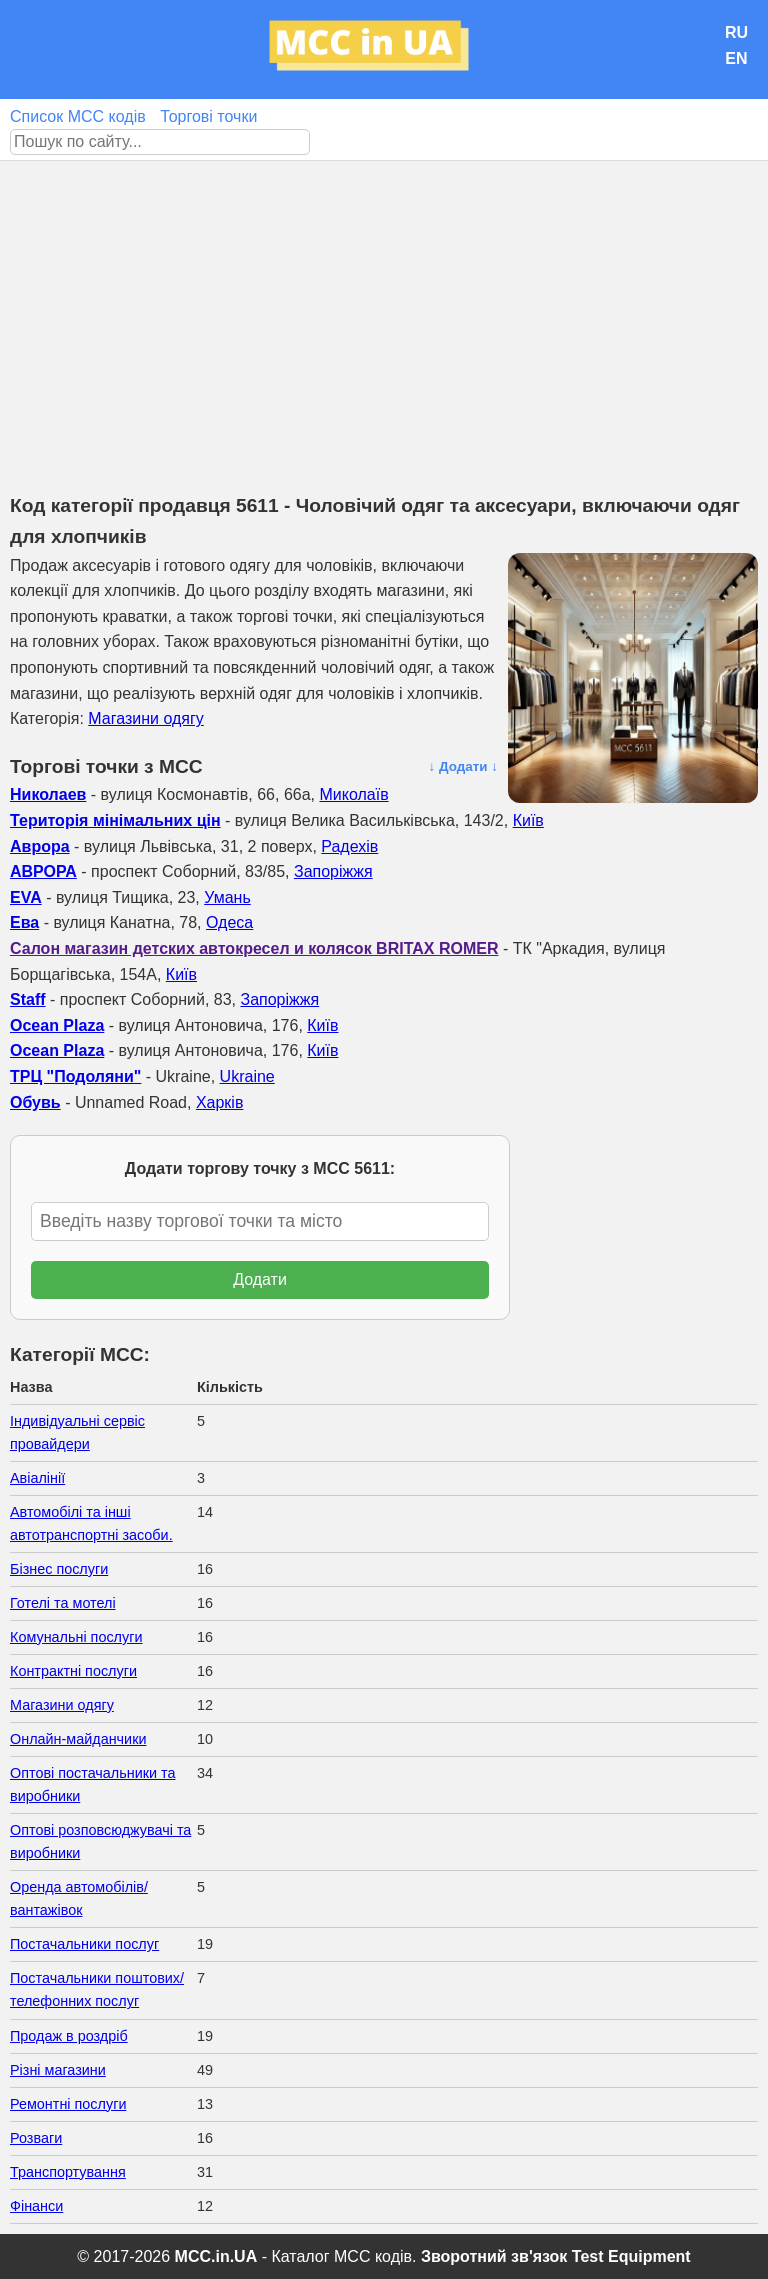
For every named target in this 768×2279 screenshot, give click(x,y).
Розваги (36, 2138)
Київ (528, 820)
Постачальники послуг (84, 1944)
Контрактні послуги (73, 1671)
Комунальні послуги (76, 1637)
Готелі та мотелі (63, 1603)
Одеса (229, 922)
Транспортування (68, 2172)
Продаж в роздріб (69, 2036)
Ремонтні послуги (68, 2104)
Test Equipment (631, 2256)
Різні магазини (58, 2070)
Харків (220, 1102)
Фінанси (36, 2206)
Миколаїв (353, 794)
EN (736, 58)
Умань (227, 897)
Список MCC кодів (78, 116)
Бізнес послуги (59, 1569)
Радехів (349, 846)
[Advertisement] (384, 311)
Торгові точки (208, 116)
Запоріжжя (333, 871)
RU (736, 32)
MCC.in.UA (216, 2256)
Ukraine (247, 1076)
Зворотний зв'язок (494, 2256)
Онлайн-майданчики (78, 1739)
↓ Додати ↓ (463, 766)
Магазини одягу (145, 718)
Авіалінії (37, 1478)
